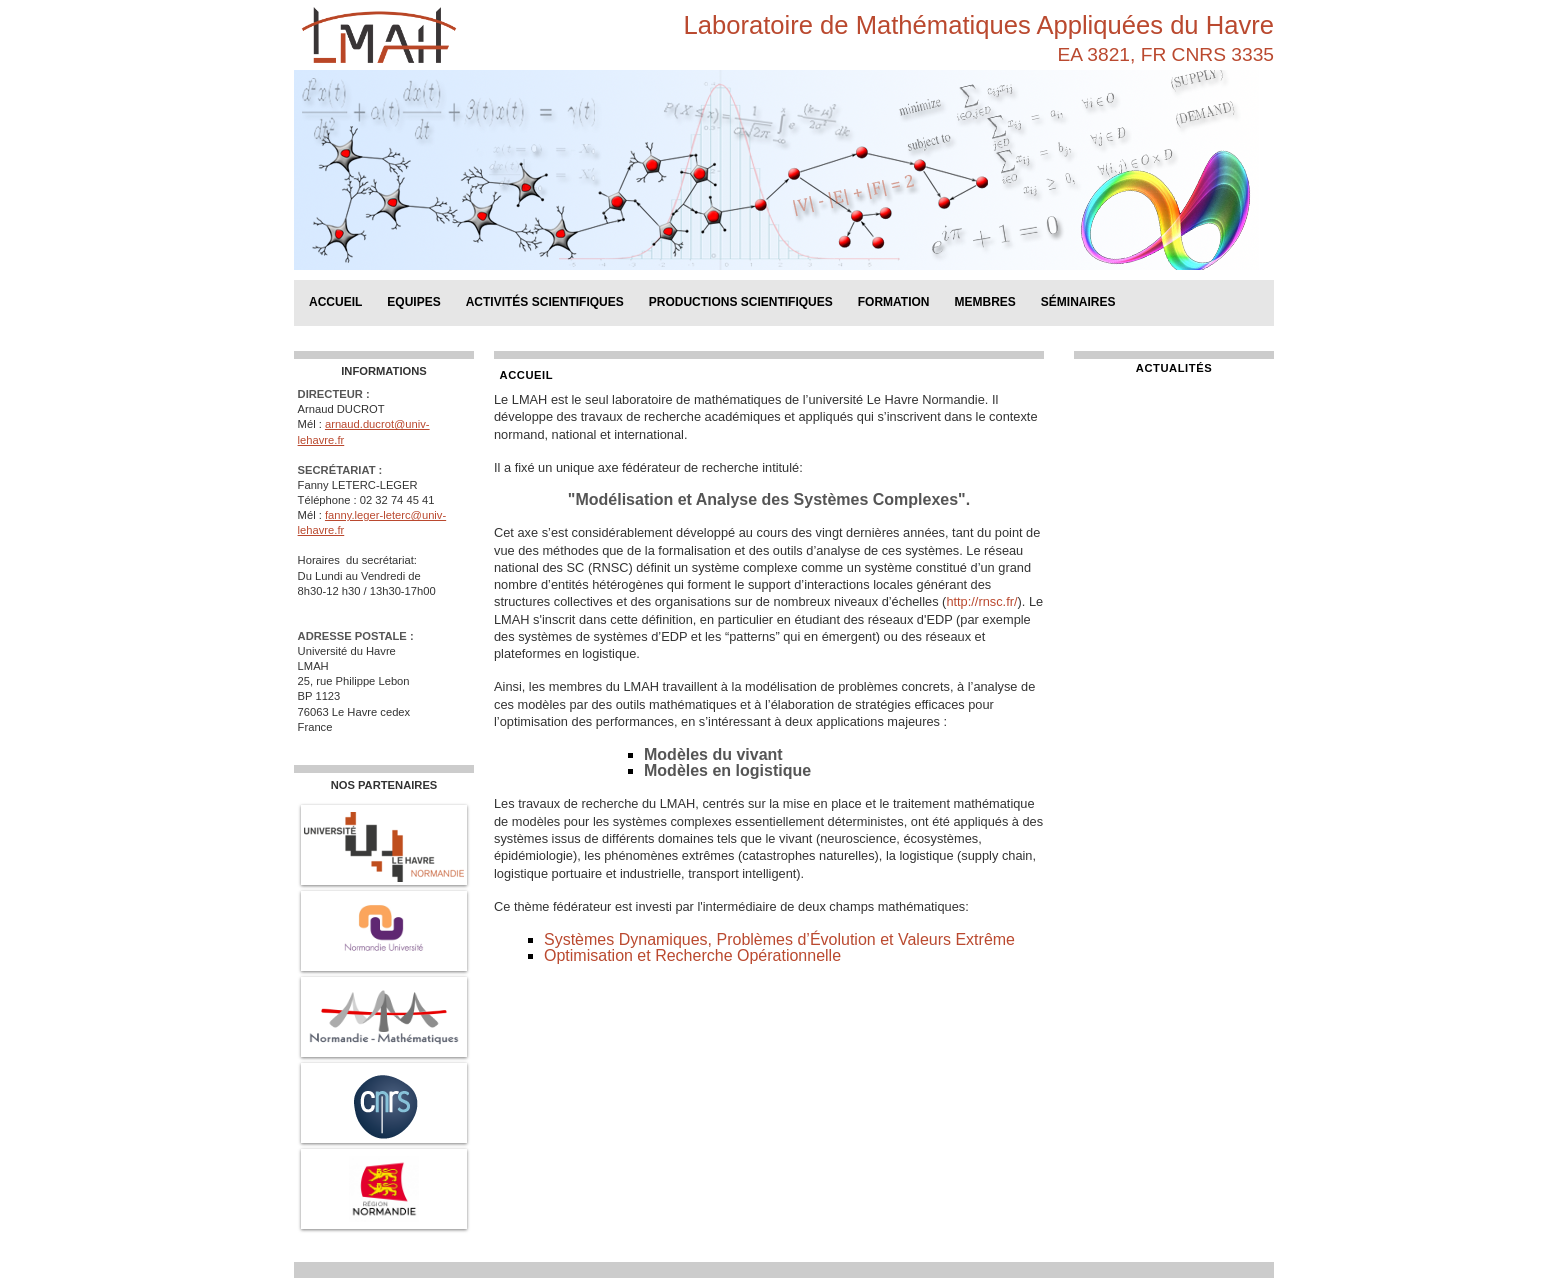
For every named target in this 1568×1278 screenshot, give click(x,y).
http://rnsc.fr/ (981, 601)
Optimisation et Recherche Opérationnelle (692, 955)
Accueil (335, 301)
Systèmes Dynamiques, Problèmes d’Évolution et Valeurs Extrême (779, 939)
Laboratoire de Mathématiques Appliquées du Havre (979, 25)
